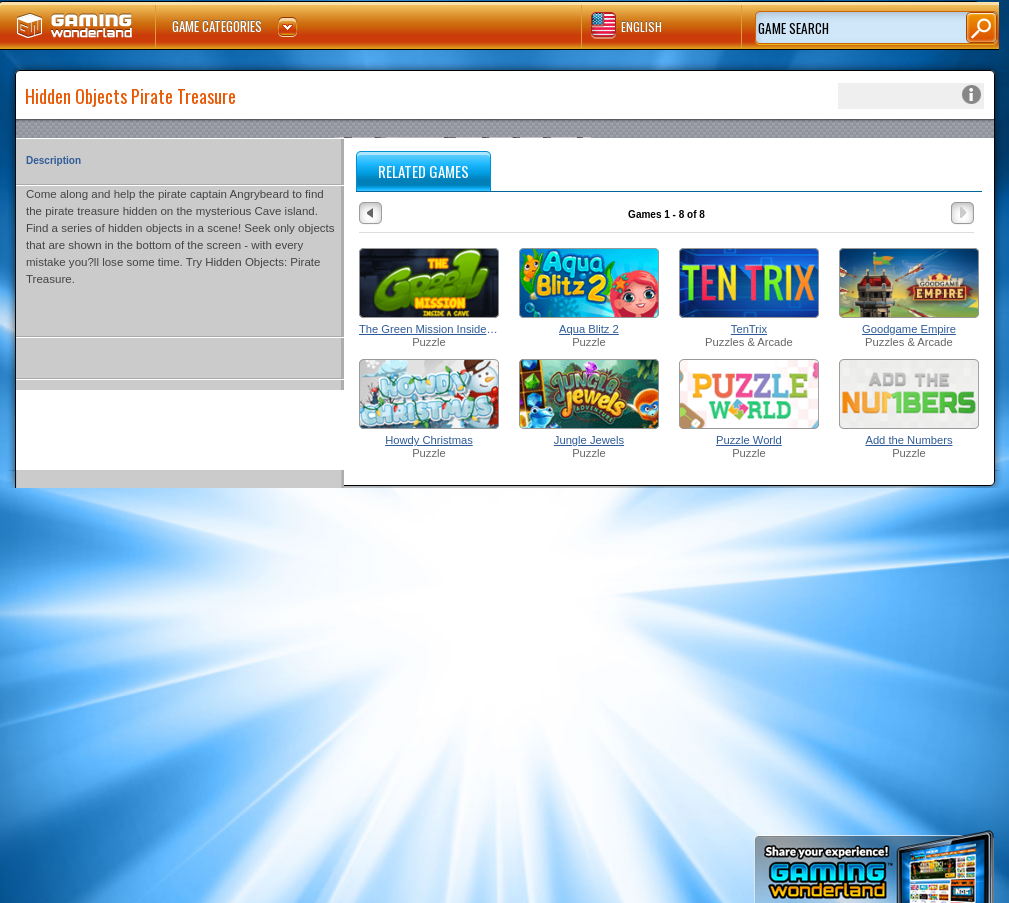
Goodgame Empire (909, 329)
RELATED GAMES (423, 171)
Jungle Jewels (589, 440)
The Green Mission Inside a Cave (429, 329)
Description (53, 160)
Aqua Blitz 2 (589, 329)
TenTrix (749, 329)
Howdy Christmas (429, 440)
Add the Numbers (908, 440)
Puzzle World (749, 440)
